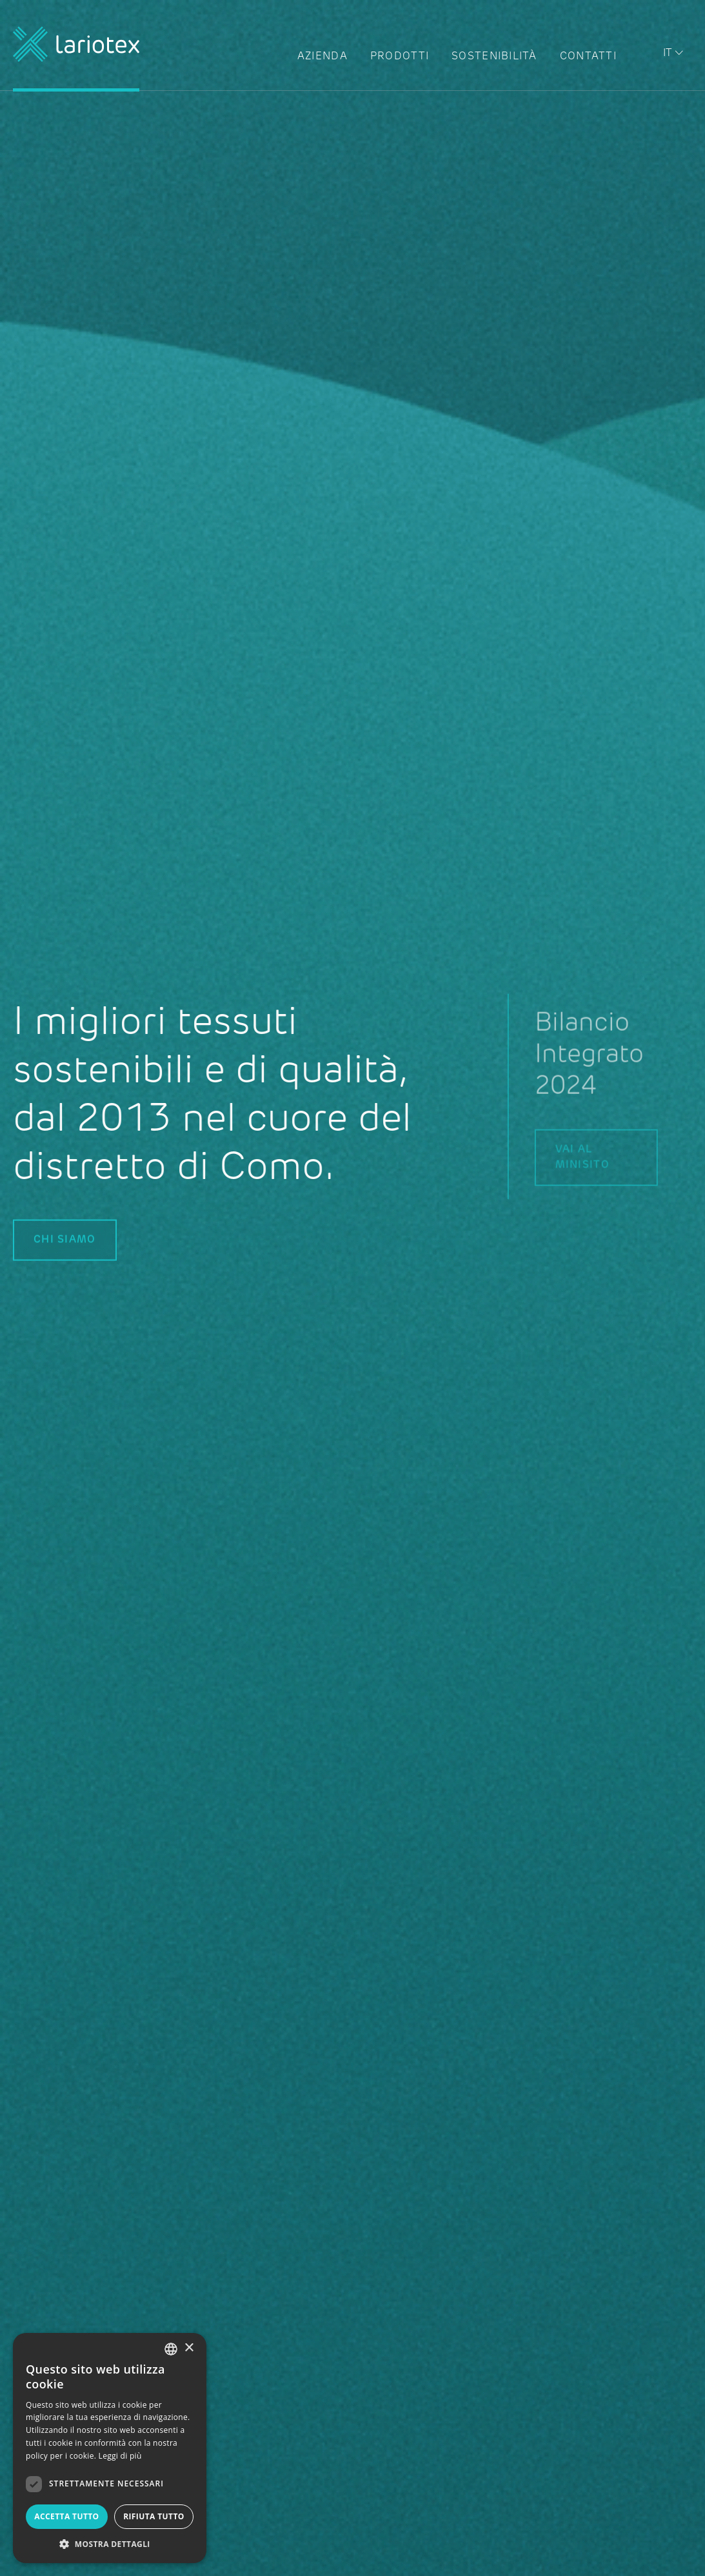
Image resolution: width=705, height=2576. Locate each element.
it (667, 53)
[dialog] (109, 2448)
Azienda (322, 57)
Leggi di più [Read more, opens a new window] (120, 2455)
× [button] (189, 2348)
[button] (110, 2543)
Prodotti (399, 57)
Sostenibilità (494, 57)
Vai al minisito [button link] (610, 1158)
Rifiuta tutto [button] (153, 2516)
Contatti (588, 57)
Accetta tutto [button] (66, 2516)
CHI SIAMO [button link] (65, 1240)
